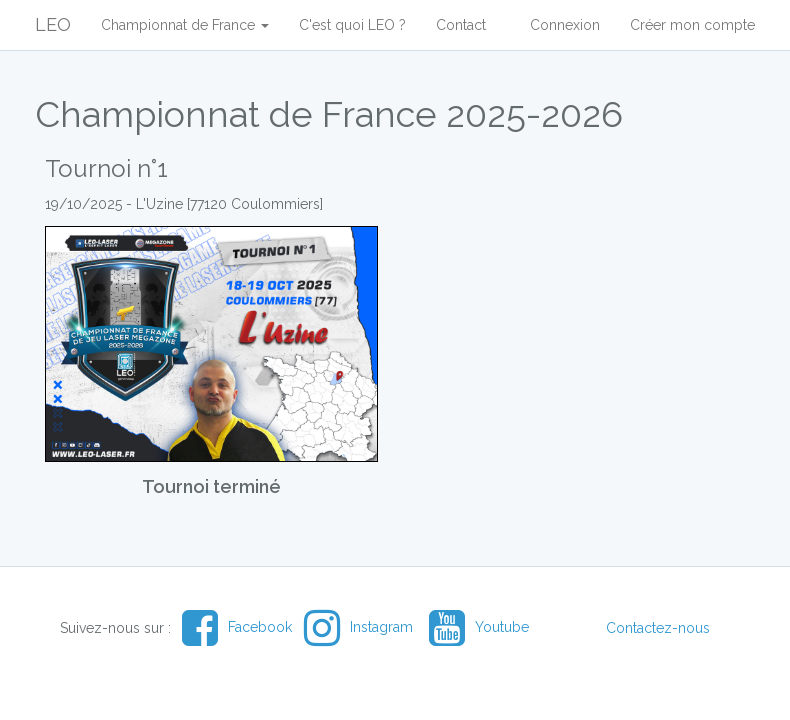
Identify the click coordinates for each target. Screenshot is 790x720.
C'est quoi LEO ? (352, 25)
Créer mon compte (692, 25)
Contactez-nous (658, 628)
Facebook (237, 627)
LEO (53, 24)
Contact (461, 25)
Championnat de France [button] (185, 25)
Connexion (565, 25)
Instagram (358, 627)
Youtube (479, 627)
